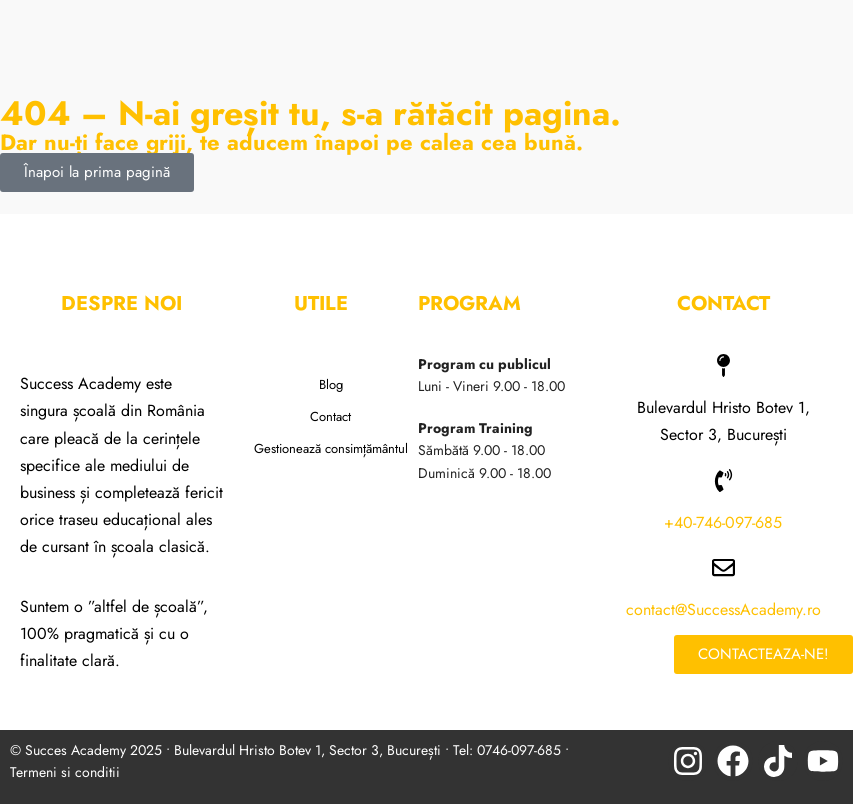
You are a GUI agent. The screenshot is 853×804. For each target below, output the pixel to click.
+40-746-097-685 (723, 522)
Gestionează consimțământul (331, 448)
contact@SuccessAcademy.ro (723, 609)
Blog (331, 384)
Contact (330, 416)
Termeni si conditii (65, 772)
